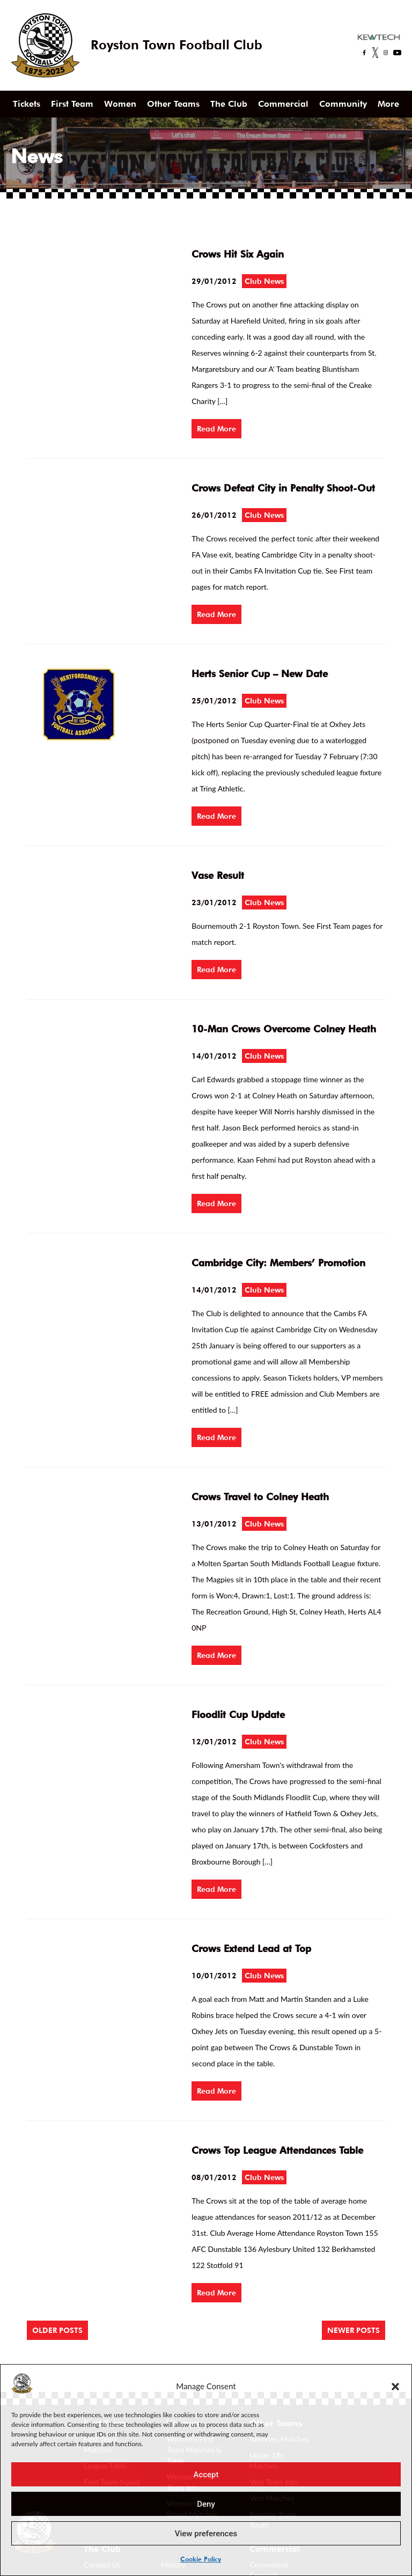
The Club (228, 104)
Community (343, 104)
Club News (264, 281)
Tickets (26, 104)
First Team (72, 104)
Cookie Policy (200, 2559)
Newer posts (353, 2330)
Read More (216, 428)
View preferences (206, 2533)
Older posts (57, 2330)
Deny (206, 2504)
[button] (395, 2386)
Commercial (283, 104)
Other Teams (173, 104)
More (388, 104)
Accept (205, 2474)
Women (120, 104)
